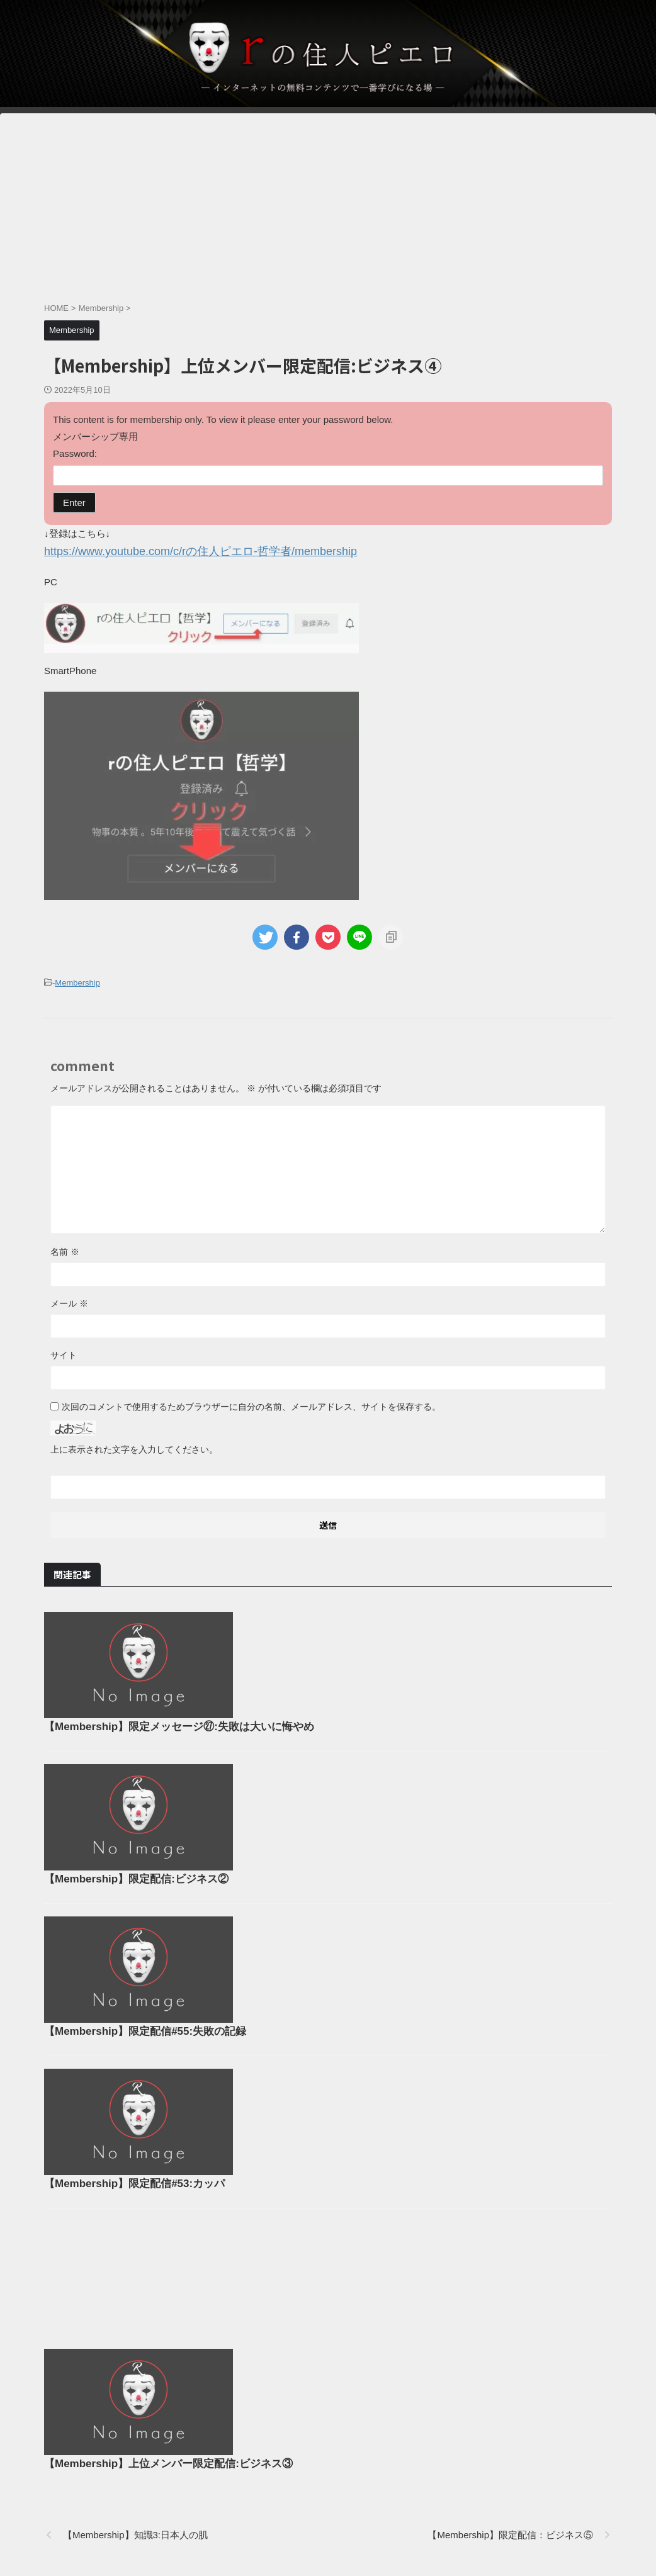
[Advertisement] (328, 201)
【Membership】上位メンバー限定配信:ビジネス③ (359, 2273)
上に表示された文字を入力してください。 (134, 1446)
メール (69, 1300)
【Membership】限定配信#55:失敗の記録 (337, 1881)
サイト (63, 1351)
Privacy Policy (320, 2508)
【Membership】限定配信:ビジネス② (329, 1748)
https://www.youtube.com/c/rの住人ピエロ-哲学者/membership (174, 550)
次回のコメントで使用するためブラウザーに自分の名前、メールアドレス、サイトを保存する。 (251, 1403)
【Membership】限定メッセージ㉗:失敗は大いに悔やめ (369, 1616)
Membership (77, 980)
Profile (270, 2508)
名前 (64, 1248)
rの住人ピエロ (328, 2535)
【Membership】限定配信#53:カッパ (327, 2013)
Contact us (378, 2508)
